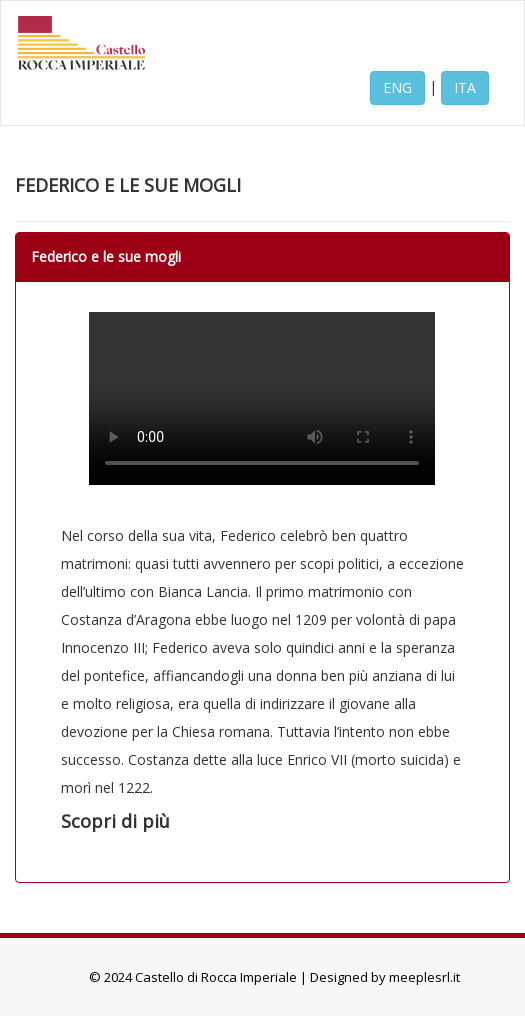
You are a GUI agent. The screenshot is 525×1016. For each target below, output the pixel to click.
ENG (397, 87)
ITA (465, 87)
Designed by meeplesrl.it (385, 977)
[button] (262, 822)
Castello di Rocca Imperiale (216, 977)
